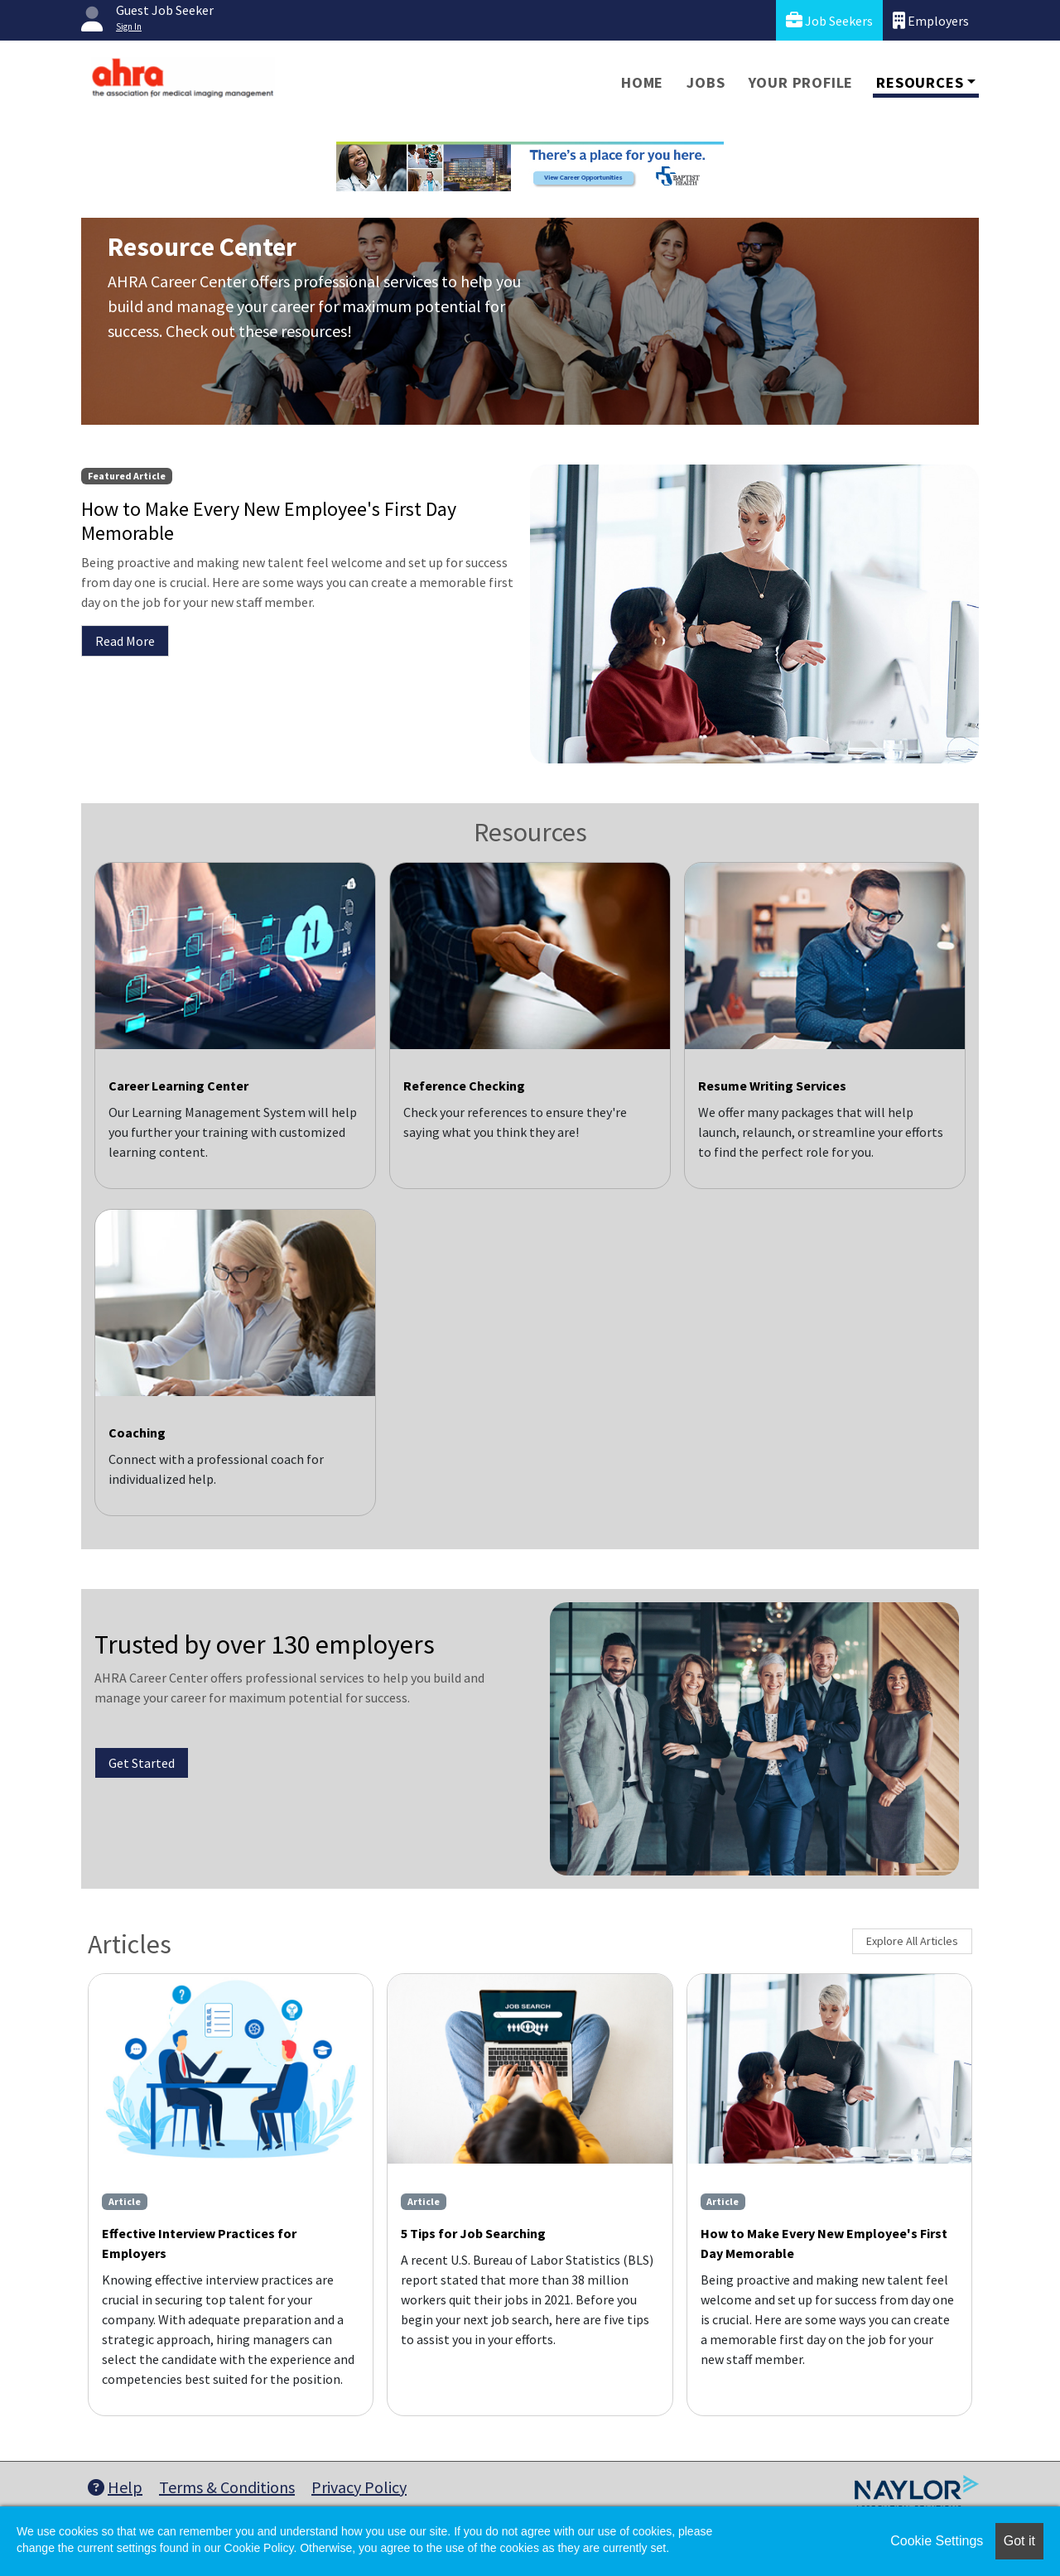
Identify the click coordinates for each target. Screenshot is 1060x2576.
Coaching (137, 1432)
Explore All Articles (912, 1940)
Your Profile (801, 82)
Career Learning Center (178, 1085)
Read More (125, 641)
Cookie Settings (936, 2541)
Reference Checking (464, 1085)
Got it (1019, 2541)
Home (642, 82)
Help (115, 2487)
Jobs (706, 82)
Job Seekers (829, 20)
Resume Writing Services (772, 1085)
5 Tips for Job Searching (473, 2233)
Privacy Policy (359, 2487)
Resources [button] (919, 82)
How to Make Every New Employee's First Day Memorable (824, 2243)
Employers (931, 20)
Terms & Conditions (227, 2487)
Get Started (141, 1763)
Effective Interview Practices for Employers (199, 2243)
